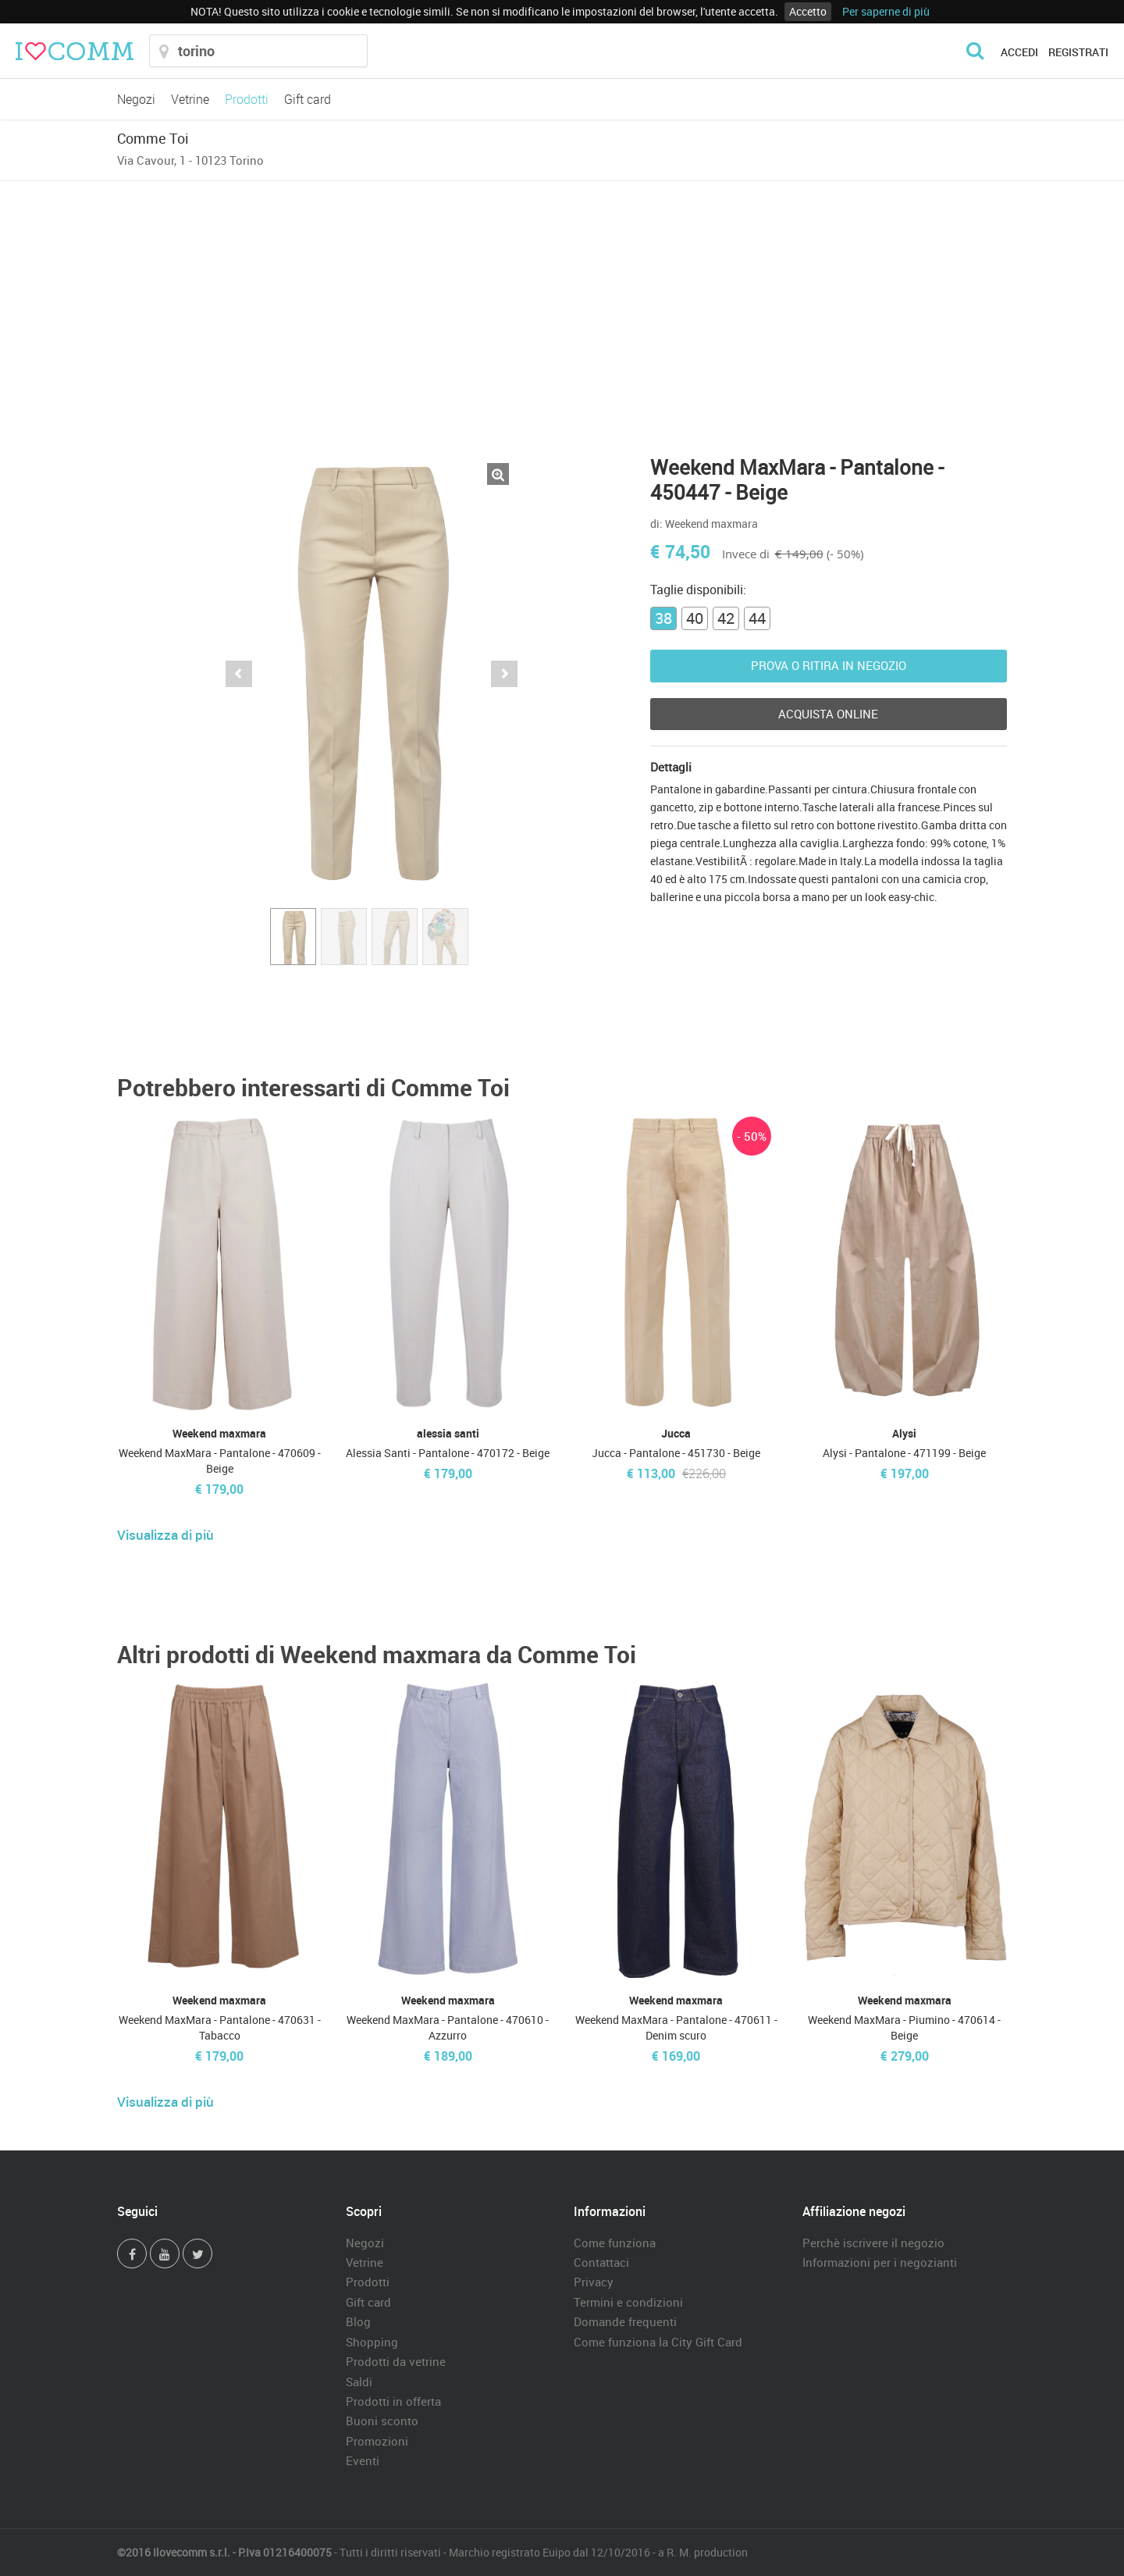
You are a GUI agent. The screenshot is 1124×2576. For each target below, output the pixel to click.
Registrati (1078, 52)
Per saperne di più (886, 11)
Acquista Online (828, 713)
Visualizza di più (165, 1535)
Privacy (594, 2281)
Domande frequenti (625, 2321)
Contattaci (601, 2262)
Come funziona (615, 2242)
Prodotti (247, 99)
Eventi (362, 2460)
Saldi (359, 2381)
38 (663, 618)
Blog (358, 2321)
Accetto (808, 11)
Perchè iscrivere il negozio (873, 2242)
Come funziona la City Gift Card (658, 2342)
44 (757, 618)
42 (726, 618)
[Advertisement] (562, 298)
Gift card (307, 99)
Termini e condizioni (628, 2302)
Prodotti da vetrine (396, 2361)
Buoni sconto (382, 2420)
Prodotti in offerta (393, 2401)
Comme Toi (153, 138)
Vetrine (190, 99)
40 (694, 618)
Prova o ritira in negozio (828, 665)
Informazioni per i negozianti (879, 2262)
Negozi (136, 99)
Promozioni (377, 2441)
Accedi (1019, 52)
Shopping (372, 2342)
